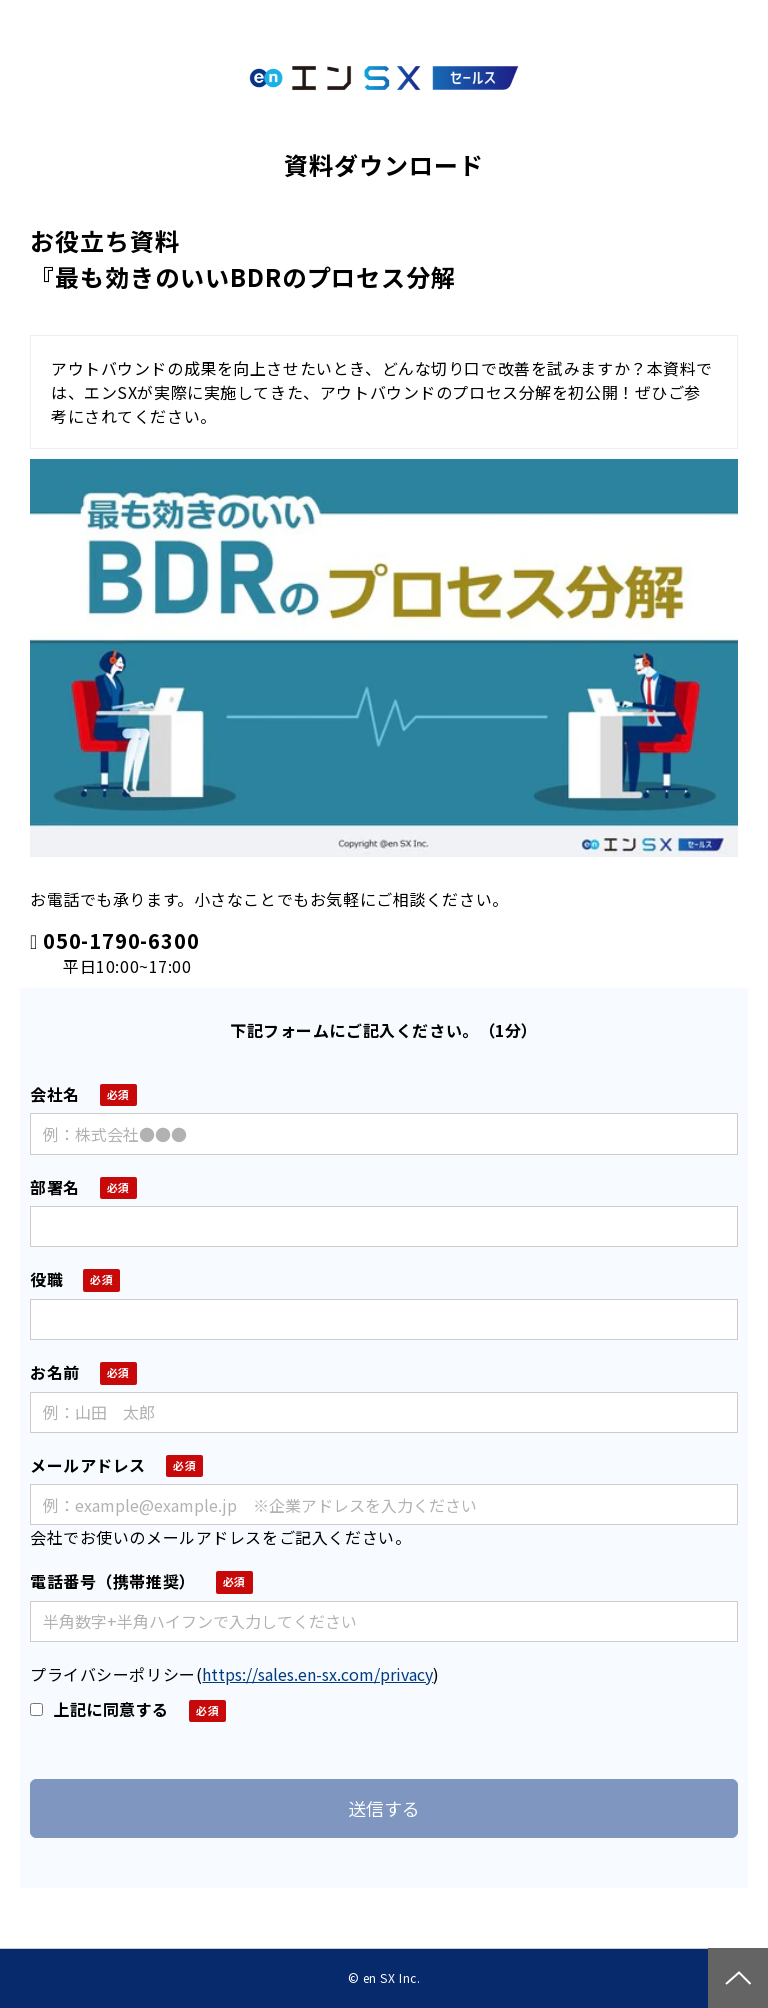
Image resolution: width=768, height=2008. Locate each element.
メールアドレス (88, 1465)
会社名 (55, 1094)
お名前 (55, 1372)
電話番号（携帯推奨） (113, 1581)
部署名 (55, 1187)
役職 (46, 1279)
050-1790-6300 (121, 941)
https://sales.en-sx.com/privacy (317, 1674)
